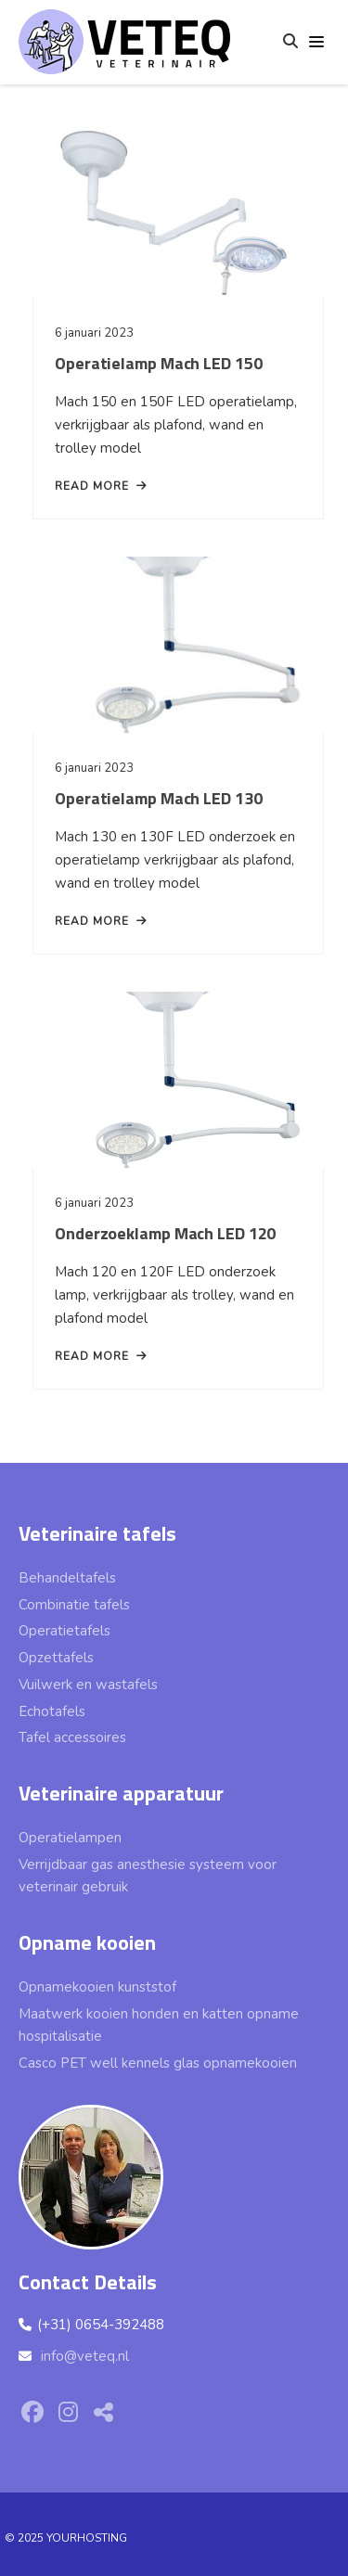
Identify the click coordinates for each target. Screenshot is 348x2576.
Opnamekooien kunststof (97, 1987)
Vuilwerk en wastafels (88, 1684)
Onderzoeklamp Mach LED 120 (165, 1233)
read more (101, 486)
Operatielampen (70, 1837)
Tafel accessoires (72, 1737)
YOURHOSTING (86, 2538)
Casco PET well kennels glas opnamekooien (158, 2063)
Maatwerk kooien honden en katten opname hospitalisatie (159, 2025)
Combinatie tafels (74, 1605)
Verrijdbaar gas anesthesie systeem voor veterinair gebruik (148, 1876)
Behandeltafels (67, 1578)
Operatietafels (64, 1630)
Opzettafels (56, 1657)
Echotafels (52, 1711)
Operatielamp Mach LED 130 (159, 798)
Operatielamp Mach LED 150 (159, 363)
